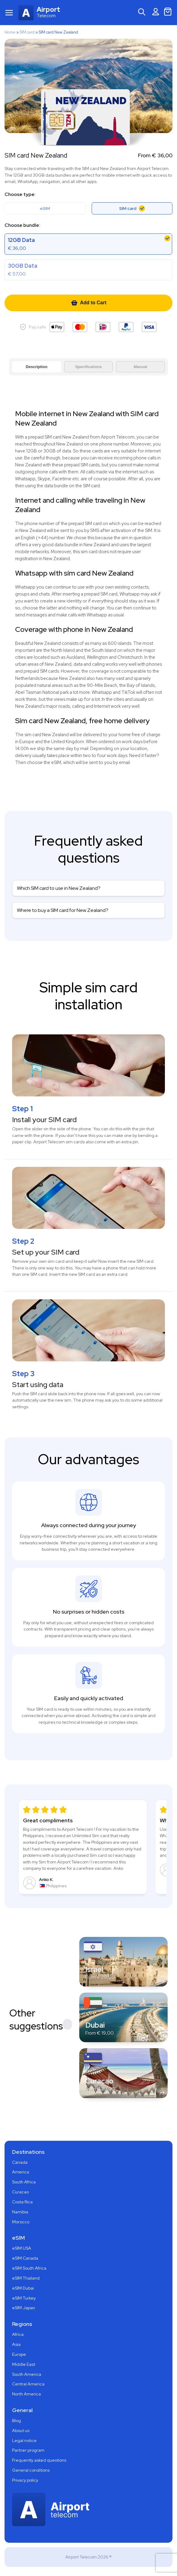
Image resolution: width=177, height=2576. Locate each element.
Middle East (23, 2364)
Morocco (20, 2222)
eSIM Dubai (23, 2288)
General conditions (31, 2470)
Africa (18, 2334)
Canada (20, 2162)
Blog (16, 2420)
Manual (140, 366)
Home (10, 32)
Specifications (88, 366)
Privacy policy (25, 2480)
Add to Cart (88, 303)
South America (26, 2374)
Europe (19, 2354)
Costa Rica (22, 2202)
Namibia (20, 2212)
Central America (28, 2384)
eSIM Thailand (26, 2278)
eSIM (45, 208)
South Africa (24, 2182)
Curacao (20, 2192)
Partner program (28, 2450)
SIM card (27, 32)
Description (37, 366)
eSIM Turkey (24, 2298)
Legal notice (24, 2440)
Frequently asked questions (39, 2460)
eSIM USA (21, 2248)
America (20, 2172)
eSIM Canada (25, 2258)
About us (20, 2430)
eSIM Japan (23, 2307)
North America (26, 2394)
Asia (16, 2344)
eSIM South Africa (29, 2268)
